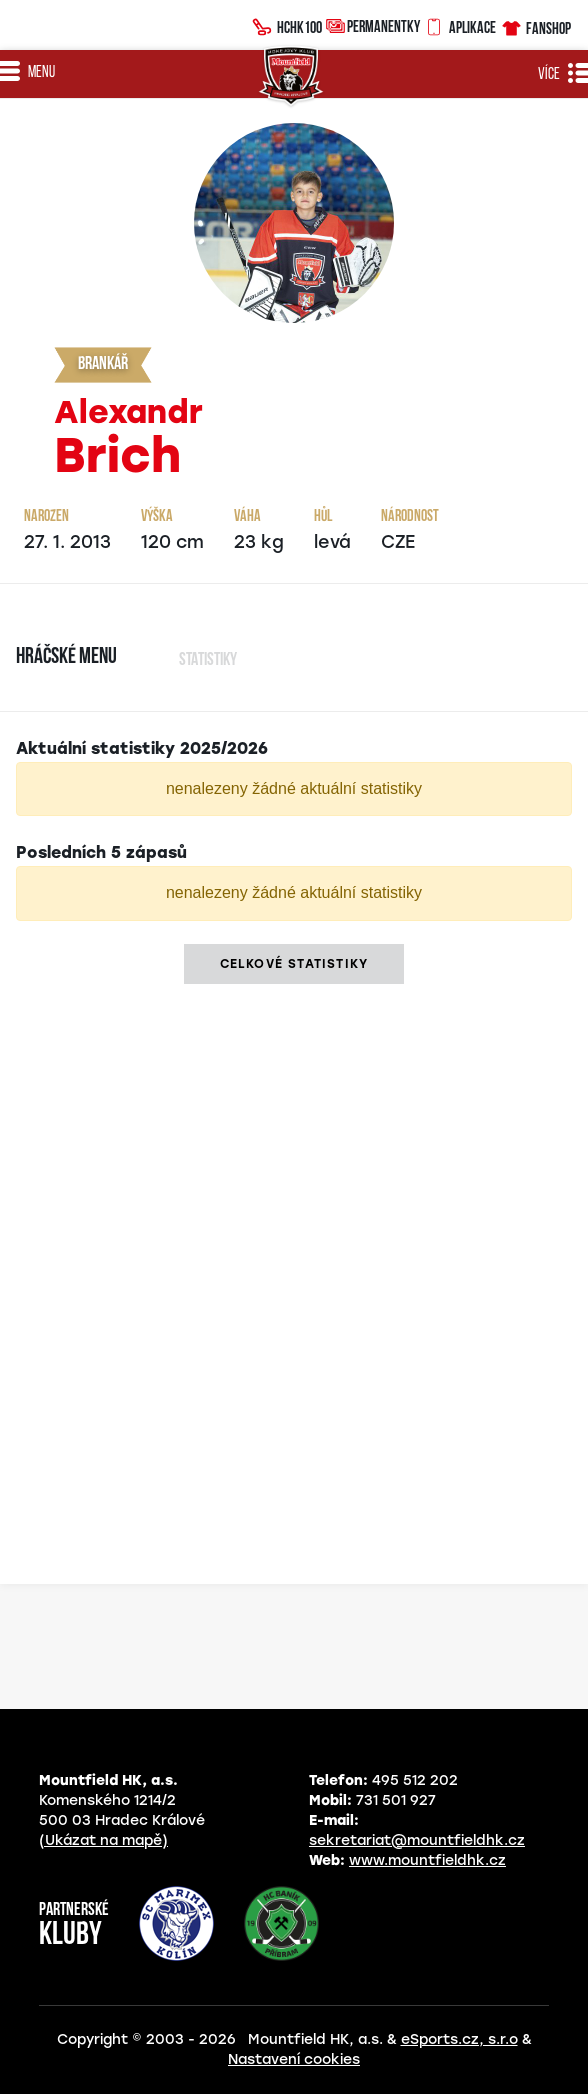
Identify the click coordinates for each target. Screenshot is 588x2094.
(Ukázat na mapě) (103, 1840)
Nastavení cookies (294, 2059)
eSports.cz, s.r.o (459, 2039)
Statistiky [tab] (208, 660)
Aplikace (460, 25)
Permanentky (373, 25)
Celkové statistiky (294, 964)
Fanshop (535, 25)
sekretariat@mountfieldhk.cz (417, 1840)
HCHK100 (287, 25)
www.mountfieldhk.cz (427, 1860)
